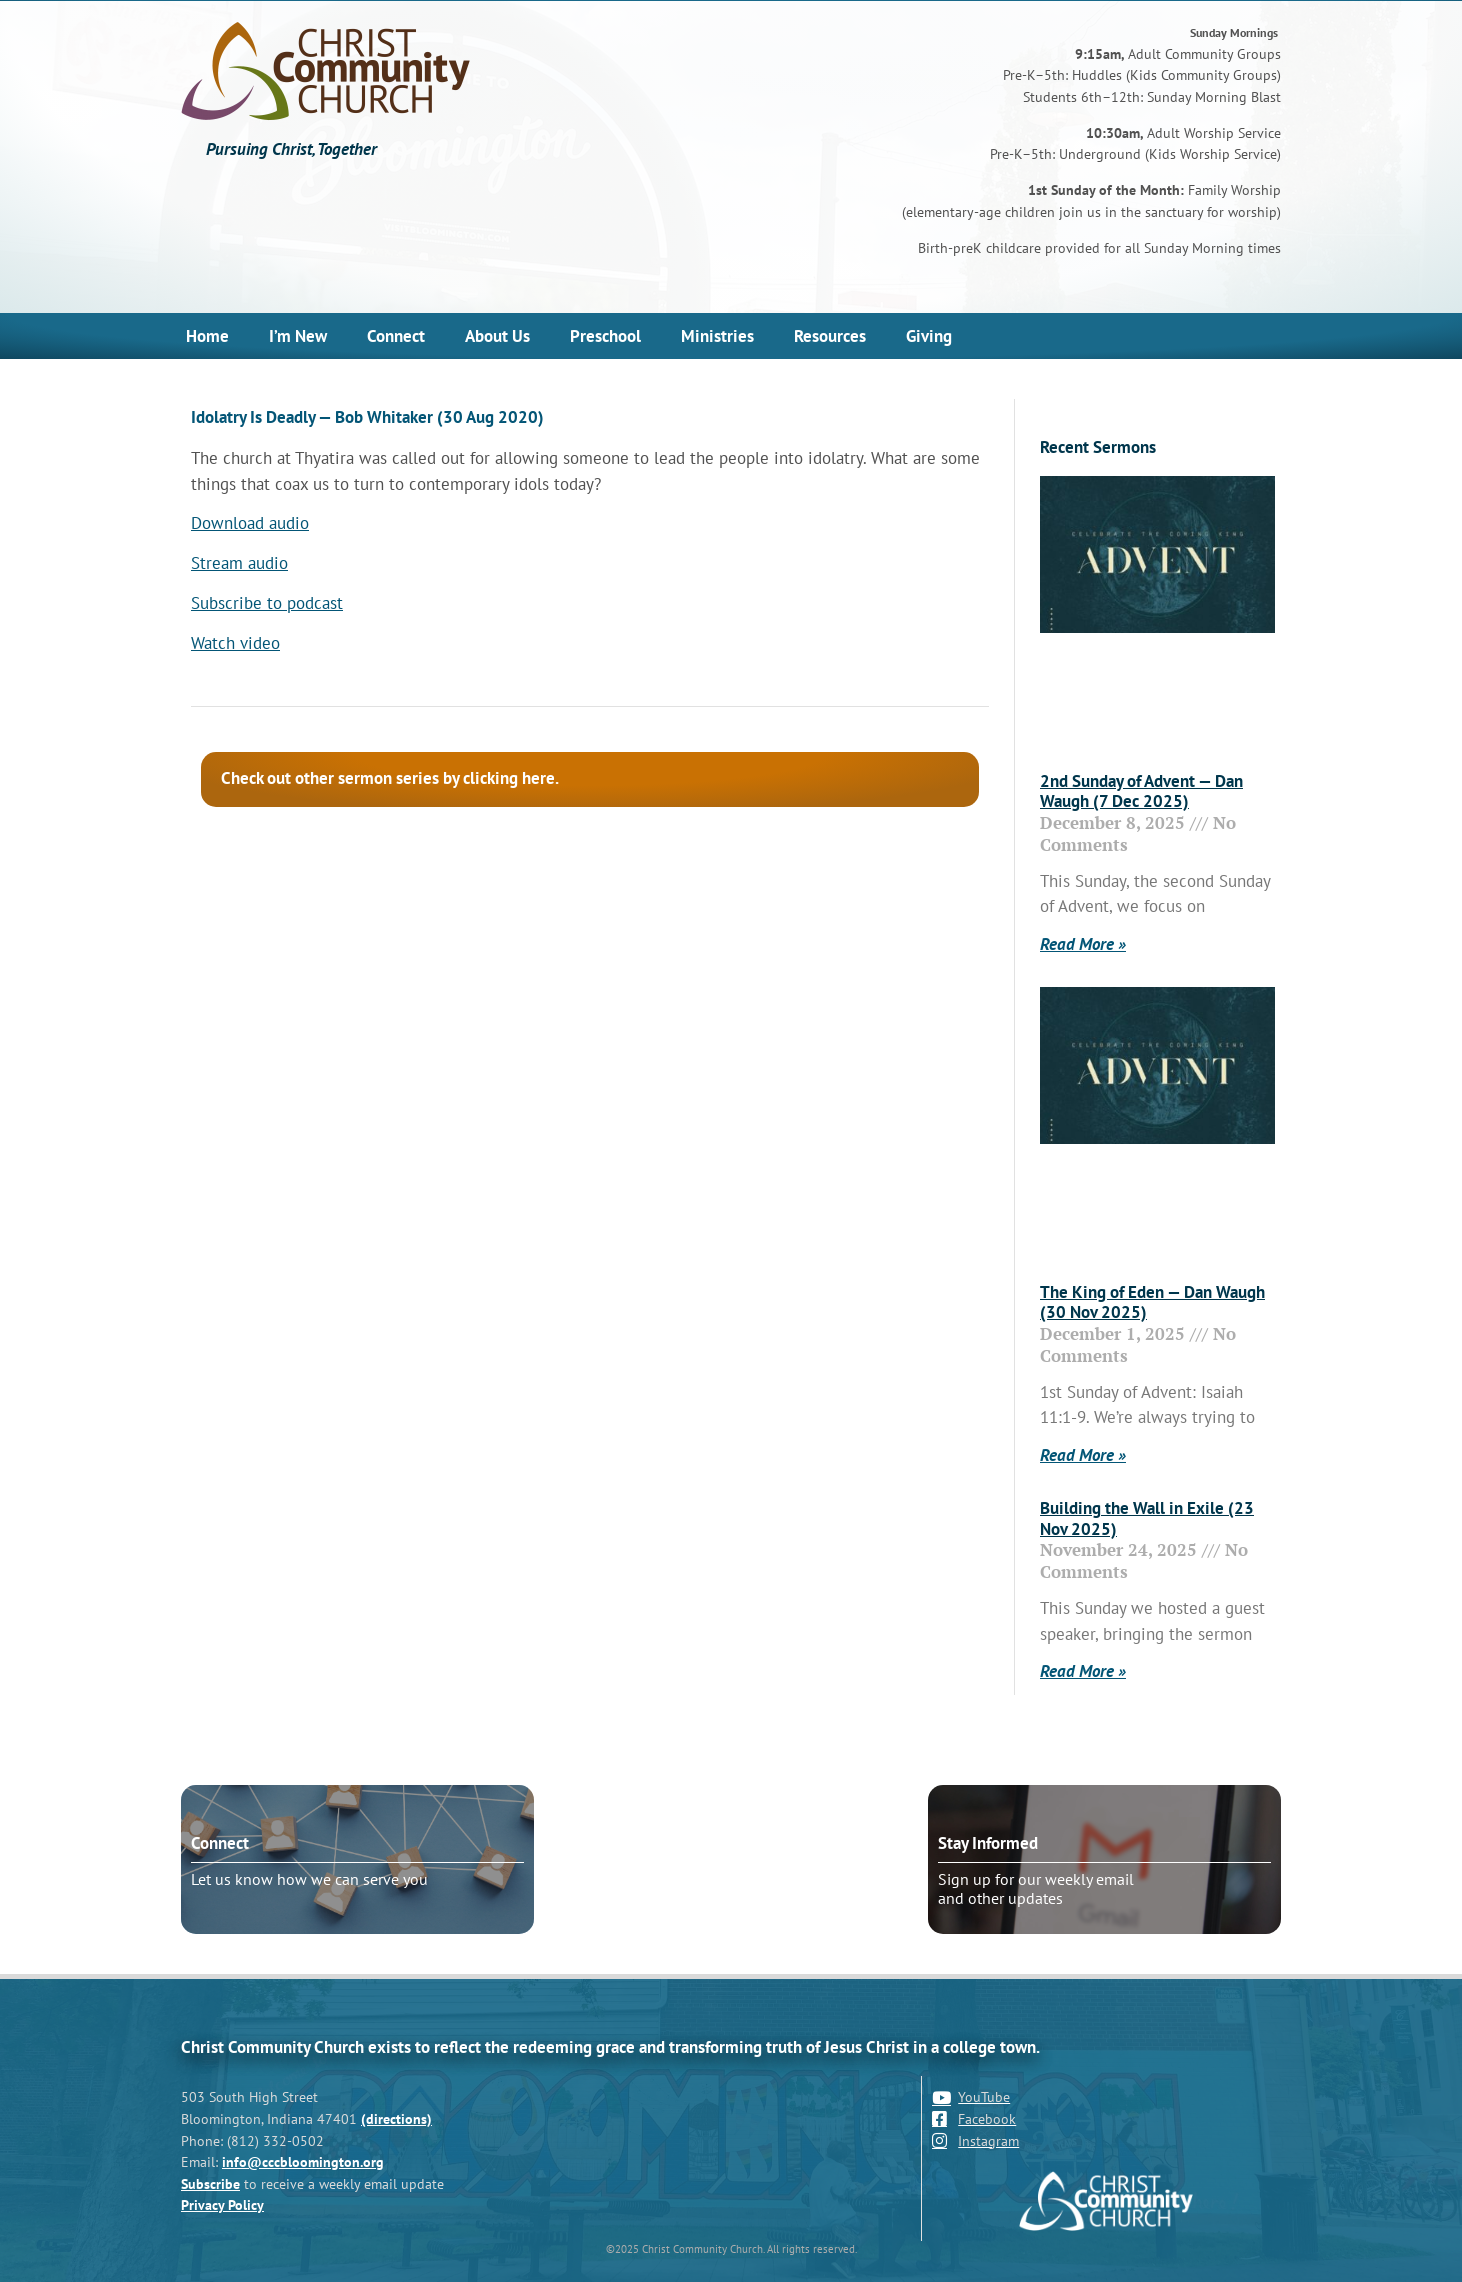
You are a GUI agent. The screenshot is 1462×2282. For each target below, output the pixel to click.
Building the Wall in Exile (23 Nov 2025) (1147, 1518)
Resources (830, 336)
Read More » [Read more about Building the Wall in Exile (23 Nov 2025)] (1083, 1671)
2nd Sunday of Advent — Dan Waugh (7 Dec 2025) (1141, 791)
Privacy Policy (222, 2204)
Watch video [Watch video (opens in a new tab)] (235, 643)
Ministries (717, 336)
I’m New (298, 336)
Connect (396, 336)
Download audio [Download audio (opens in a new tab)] (250, 523)
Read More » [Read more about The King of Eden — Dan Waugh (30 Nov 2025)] (1083, 1455)
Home (207, 336)
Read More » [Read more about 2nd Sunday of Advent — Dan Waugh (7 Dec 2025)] (1083, 944)
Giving (929, 336)
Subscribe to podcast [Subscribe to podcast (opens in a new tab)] (267, 603)
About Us (497, 336)
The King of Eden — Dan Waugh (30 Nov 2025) (1152, 1302)
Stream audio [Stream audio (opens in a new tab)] (239, 563)
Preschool (605, 336)
